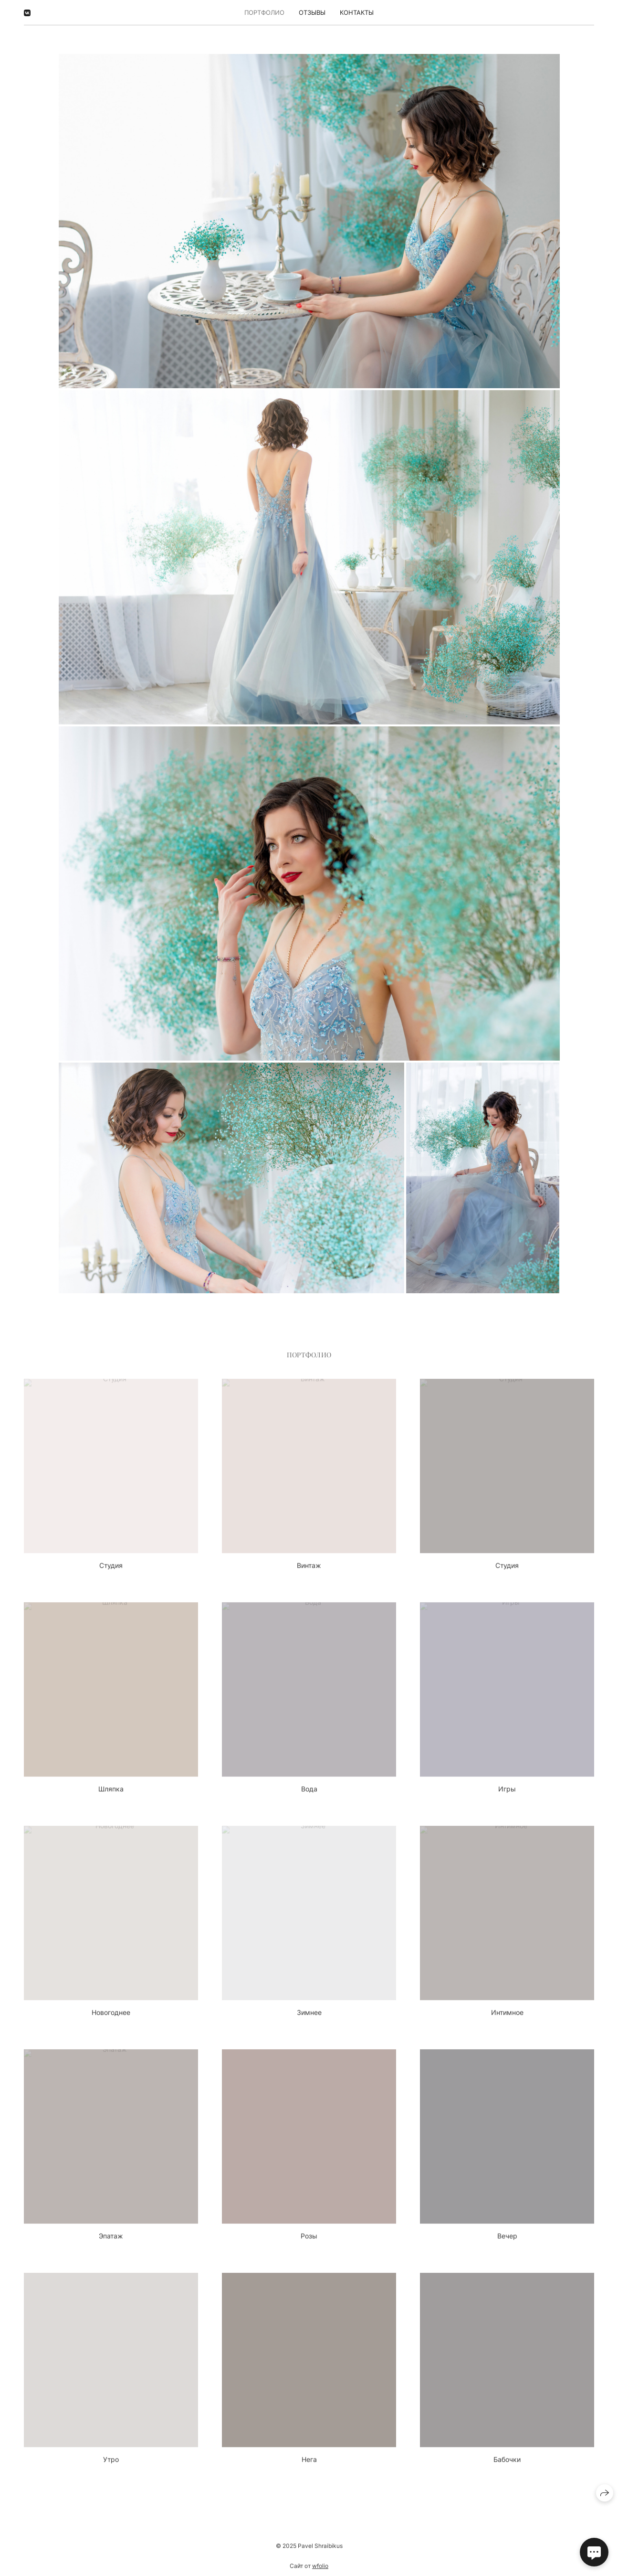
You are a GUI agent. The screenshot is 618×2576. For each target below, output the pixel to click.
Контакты (357, 12)
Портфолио (264, 12)
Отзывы (312, 12)
